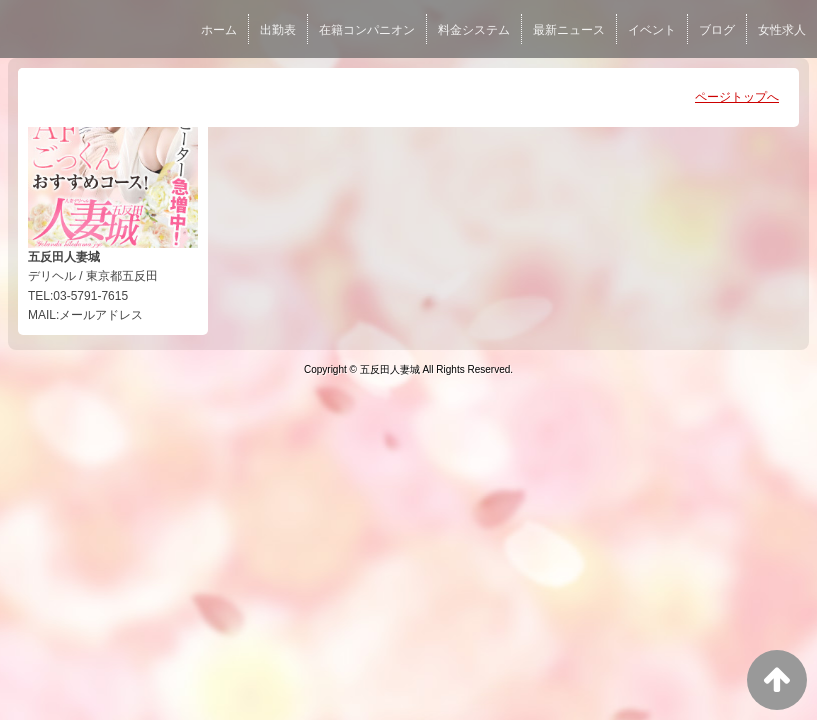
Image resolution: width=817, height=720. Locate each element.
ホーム (219, 30)
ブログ (717, 30)
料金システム (474, 30)
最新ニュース (569, 30)
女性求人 (782, 30)
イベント (652, 30)
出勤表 (278, 30)
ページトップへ (737, 97)
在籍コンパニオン (367, 30)
